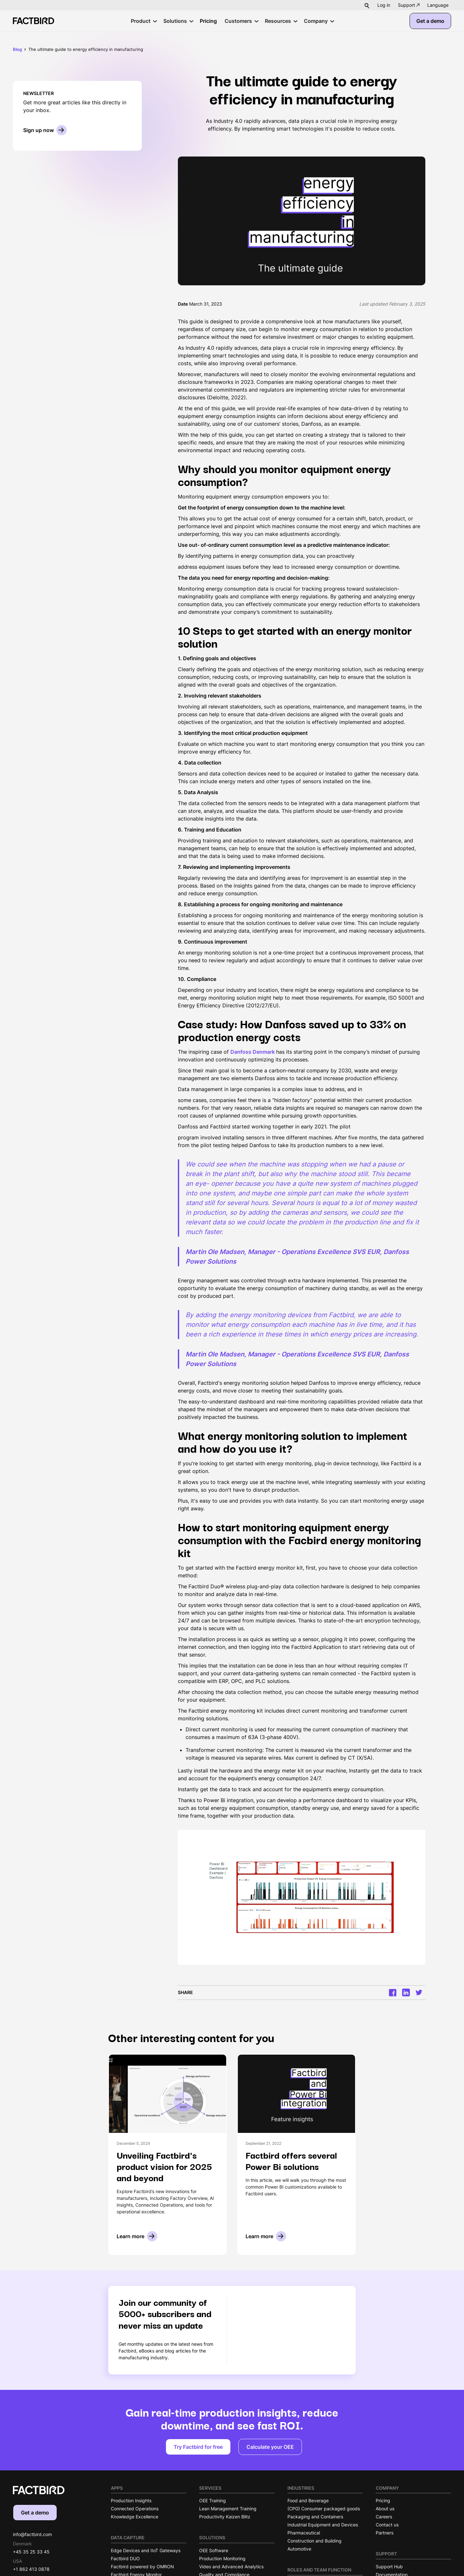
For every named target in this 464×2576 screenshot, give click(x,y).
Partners (384, 2532)
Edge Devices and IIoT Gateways (145, 2550)
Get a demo (430, 21)
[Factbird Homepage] (33, 20)
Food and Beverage (308, 2500)
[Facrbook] (393, 1993)
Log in (383, 5)
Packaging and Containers (315, 2516)
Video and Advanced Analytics (231, 2566)
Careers (384, 2516)
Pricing (383, 2500)
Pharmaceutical (303, 2532)
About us (385, 2508)
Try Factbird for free (198, 2447)
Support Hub (389, 2566)
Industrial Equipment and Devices (322, 2524)
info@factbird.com (32, 2534)
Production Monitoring (222, 2558)
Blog (17, 49)
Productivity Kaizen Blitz (224, 2516)
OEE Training (212, 2500)
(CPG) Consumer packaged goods (323, 2508)
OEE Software (213, 2550)
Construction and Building (314, 2540)
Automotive (299, 2549)
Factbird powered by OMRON (142, 2566)
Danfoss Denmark (253, 1052)
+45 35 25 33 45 (31, 2551)
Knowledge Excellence (134, 2516)
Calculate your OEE (270, 2447)
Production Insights (131, 2500)
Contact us (387, 2524)
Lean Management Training (227, 2508)
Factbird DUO (125, 2558)
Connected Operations (135, 2508)
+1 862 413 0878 (31, 2569)
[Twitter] (418, 1992)
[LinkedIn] (406, 1992)
